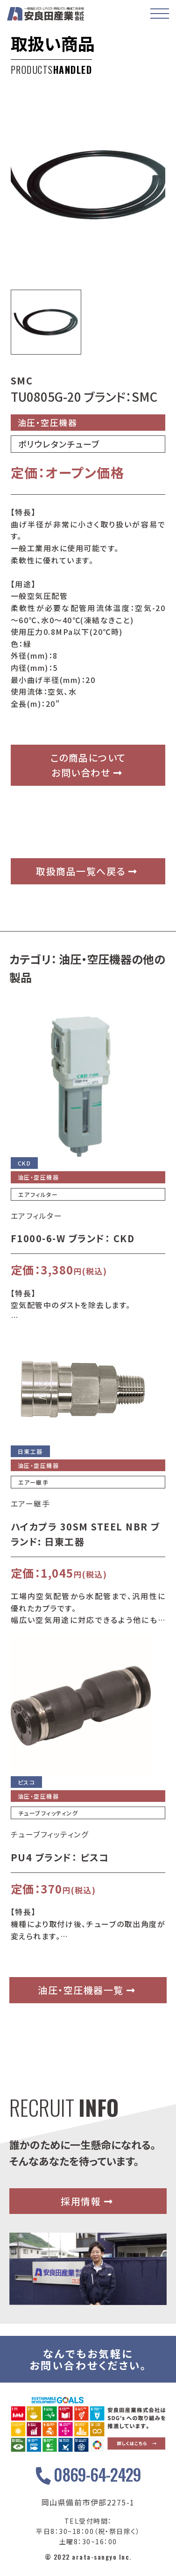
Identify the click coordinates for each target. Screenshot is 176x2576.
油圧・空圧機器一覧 (87, 1990)
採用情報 (87, 2201)
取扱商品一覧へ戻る (87, 871)
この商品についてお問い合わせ (88, 765)
